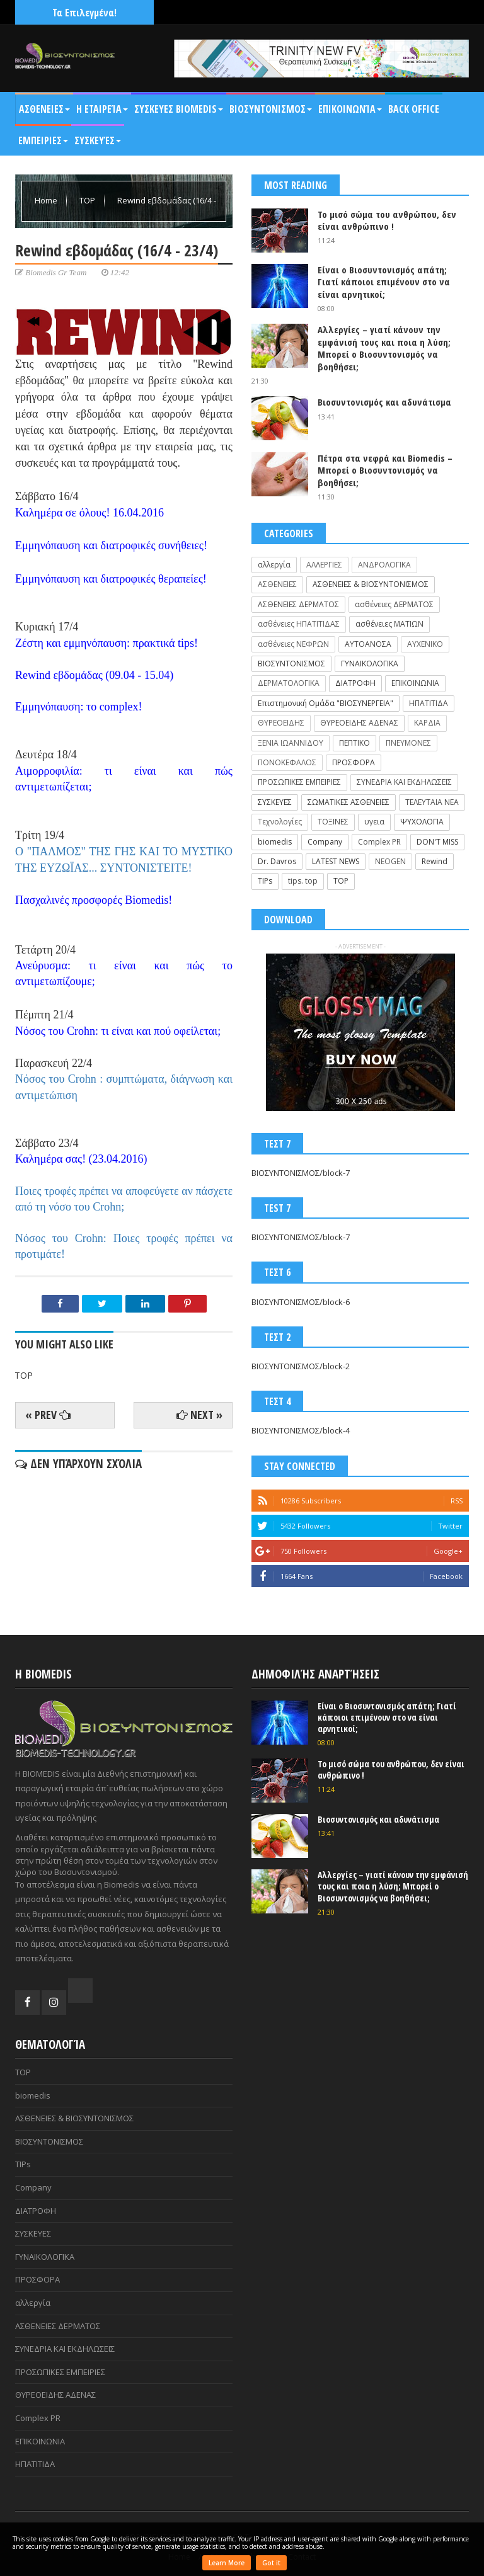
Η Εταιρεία (102, 109)
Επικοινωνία (350, 109)
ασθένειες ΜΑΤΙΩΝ (389, 623)
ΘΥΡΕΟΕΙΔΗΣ (281, 722)
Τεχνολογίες (280, 821)
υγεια (374, 821)
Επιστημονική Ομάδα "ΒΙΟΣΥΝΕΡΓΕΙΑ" (325, 703)
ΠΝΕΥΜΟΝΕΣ (408, 743)
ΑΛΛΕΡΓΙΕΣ (324, 564)
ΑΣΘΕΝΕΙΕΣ (44, 109)
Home (47, 200)
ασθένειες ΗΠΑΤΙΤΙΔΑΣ (299, 623)
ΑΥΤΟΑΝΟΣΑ (368, 644)
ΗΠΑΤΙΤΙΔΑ (428, 703)
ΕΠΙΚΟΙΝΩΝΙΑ (415, 683)
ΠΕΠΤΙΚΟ (354, 743)
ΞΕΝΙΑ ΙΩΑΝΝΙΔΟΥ (290, 743)
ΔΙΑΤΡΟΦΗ (355, 683)
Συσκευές (97, 140)
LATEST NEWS (335, 861)
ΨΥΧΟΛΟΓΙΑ (422, 821)
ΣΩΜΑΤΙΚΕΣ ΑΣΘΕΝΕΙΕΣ (348, 802)
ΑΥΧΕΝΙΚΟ (425, 644)
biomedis (275, 841)
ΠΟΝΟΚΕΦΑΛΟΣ (287, 762)
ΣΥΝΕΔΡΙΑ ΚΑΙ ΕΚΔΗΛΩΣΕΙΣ (404, 782)
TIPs (265, 880)
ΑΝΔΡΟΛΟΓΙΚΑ (384, 564)
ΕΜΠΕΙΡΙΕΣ (43, 140)
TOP (88, 200)
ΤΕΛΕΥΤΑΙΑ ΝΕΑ (432, 802)
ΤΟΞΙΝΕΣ (333, 821)
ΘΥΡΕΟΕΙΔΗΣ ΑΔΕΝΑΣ (359, 722)
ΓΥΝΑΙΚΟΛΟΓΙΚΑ (369, 663)
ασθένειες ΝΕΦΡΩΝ (293, 644)
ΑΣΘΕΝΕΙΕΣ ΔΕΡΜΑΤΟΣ (298, 604)
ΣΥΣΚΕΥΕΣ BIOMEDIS (178, 109)
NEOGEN (390, 861)
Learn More (227, 2562)
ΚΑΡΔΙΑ (427, 722)
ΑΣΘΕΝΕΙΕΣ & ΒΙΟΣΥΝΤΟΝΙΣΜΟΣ (371, 584)
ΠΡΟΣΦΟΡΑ (353, 762)
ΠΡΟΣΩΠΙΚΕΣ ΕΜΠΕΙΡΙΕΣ (299, 782)
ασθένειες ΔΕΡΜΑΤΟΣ (394, 604)
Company (325, 841)
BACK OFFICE (413, 109)
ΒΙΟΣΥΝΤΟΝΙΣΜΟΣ (270, 109)
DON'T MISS (437, 841)
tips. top (303, 880)
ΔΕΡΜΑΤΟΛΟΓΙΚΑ (289, 683)
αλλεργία (274, 564)
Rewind (434, 861)
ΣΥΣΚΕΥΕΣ (275, 802)
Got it (271, 2562)
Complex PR (379, 841)
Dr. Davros (277, 861)
